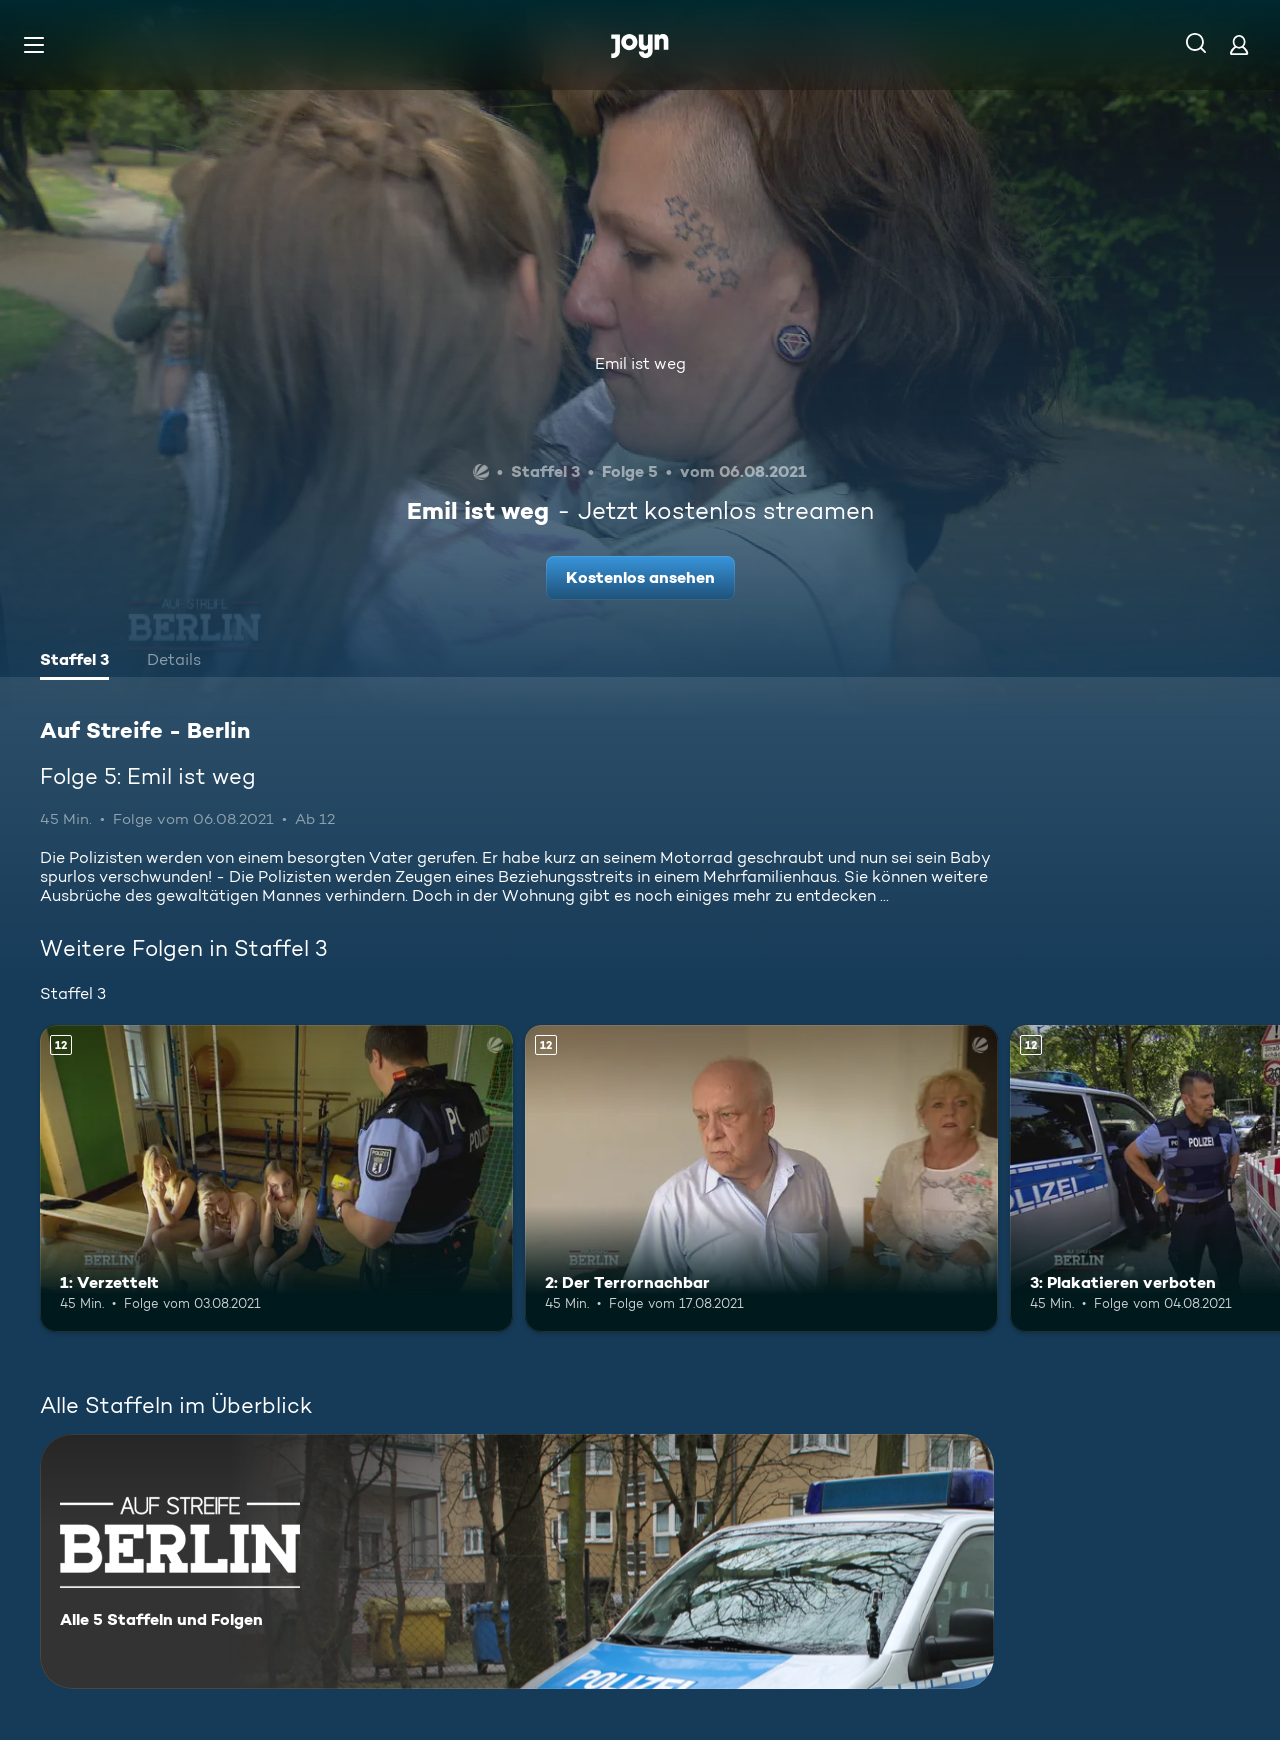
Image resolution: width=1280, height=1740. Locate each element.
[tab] (74, 662)
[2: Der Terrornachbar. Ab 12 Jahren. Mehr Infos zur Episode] (761, 1178)
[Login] (1239, 44)
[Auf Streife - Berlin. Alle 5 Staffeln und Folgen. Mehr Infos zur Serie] (517, 1561)
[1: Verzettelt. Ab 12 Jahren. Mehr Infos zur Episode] (276, 1178)
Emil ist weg (640, 363)
